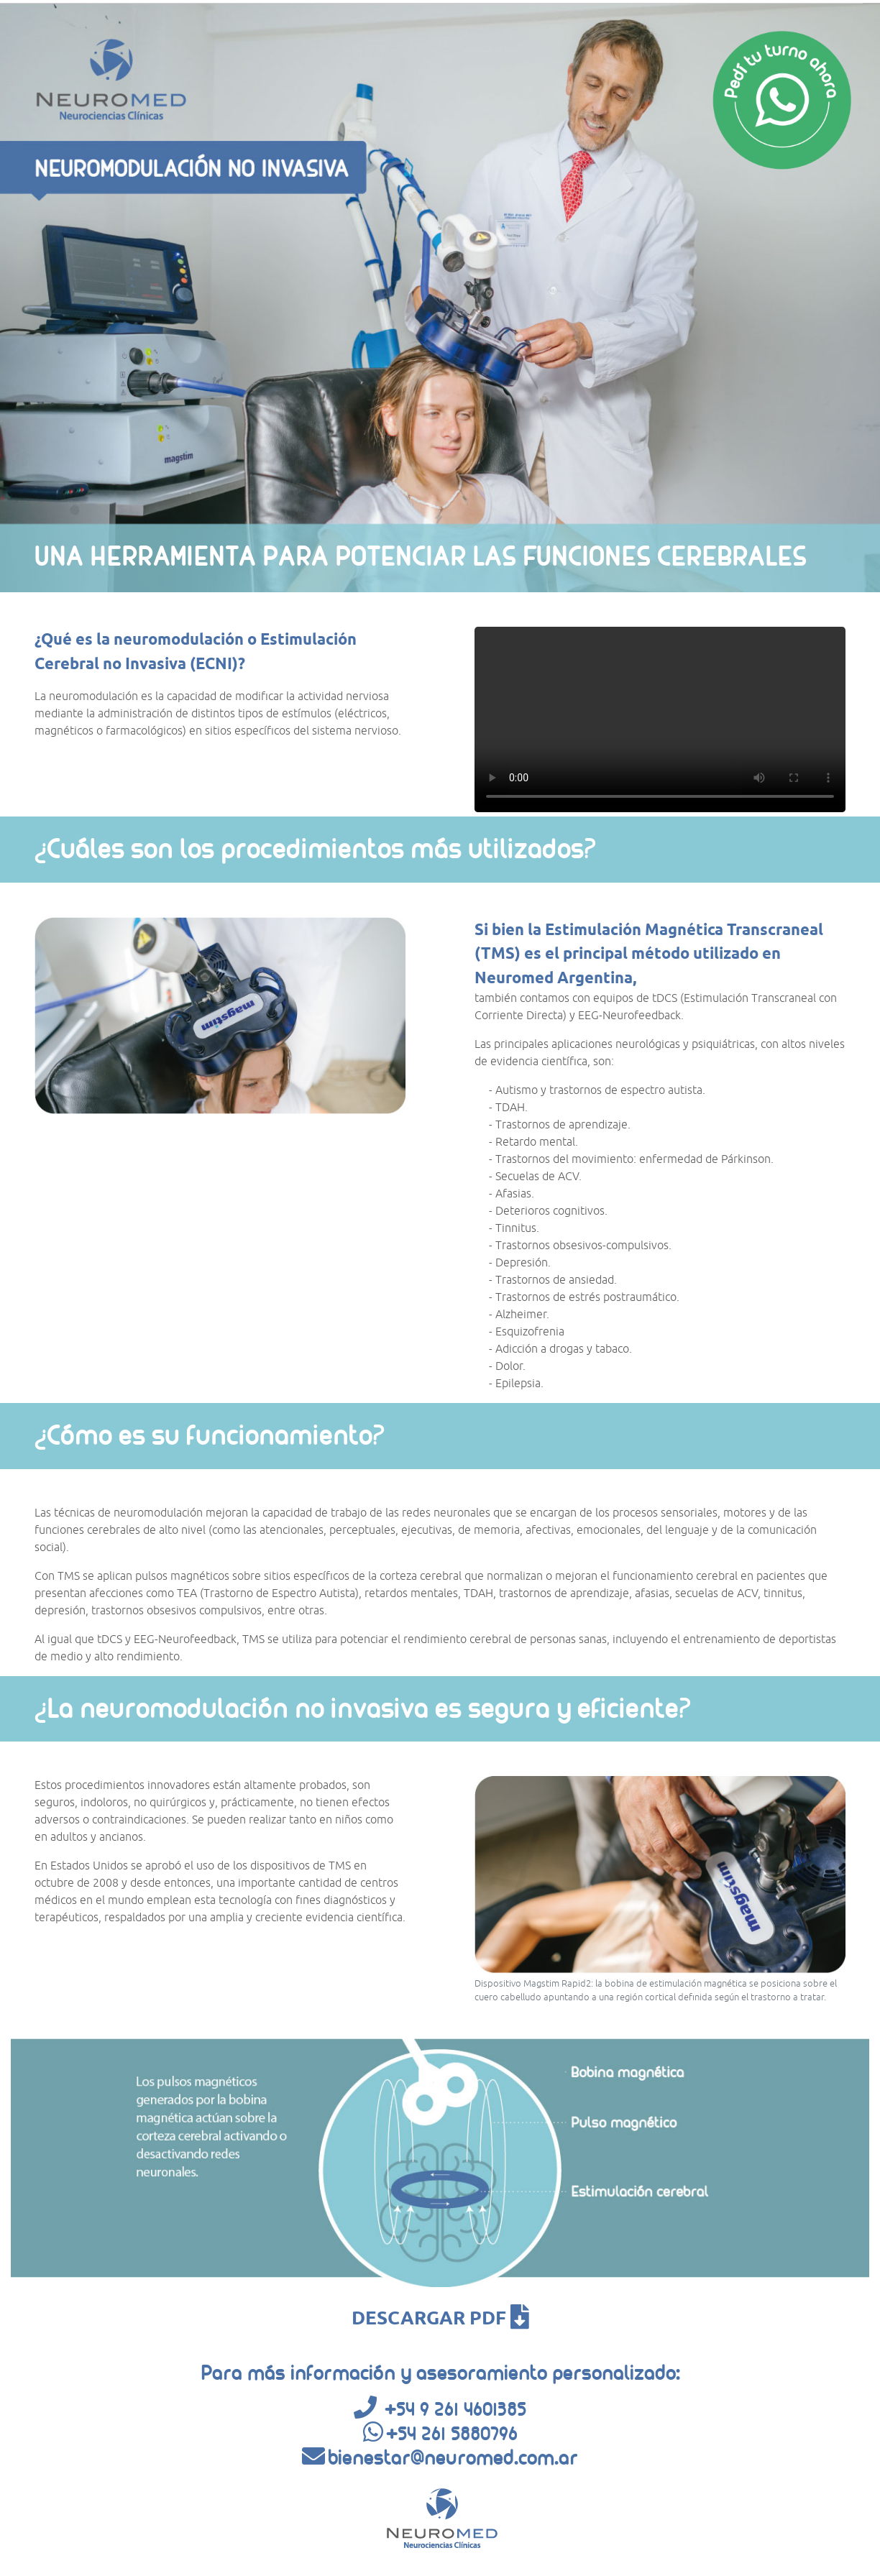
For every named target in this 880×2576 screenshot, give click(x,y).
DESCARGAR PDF (440, 2317)
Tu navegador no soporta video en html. (660, 719)
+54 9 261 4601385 (455, 2408)
